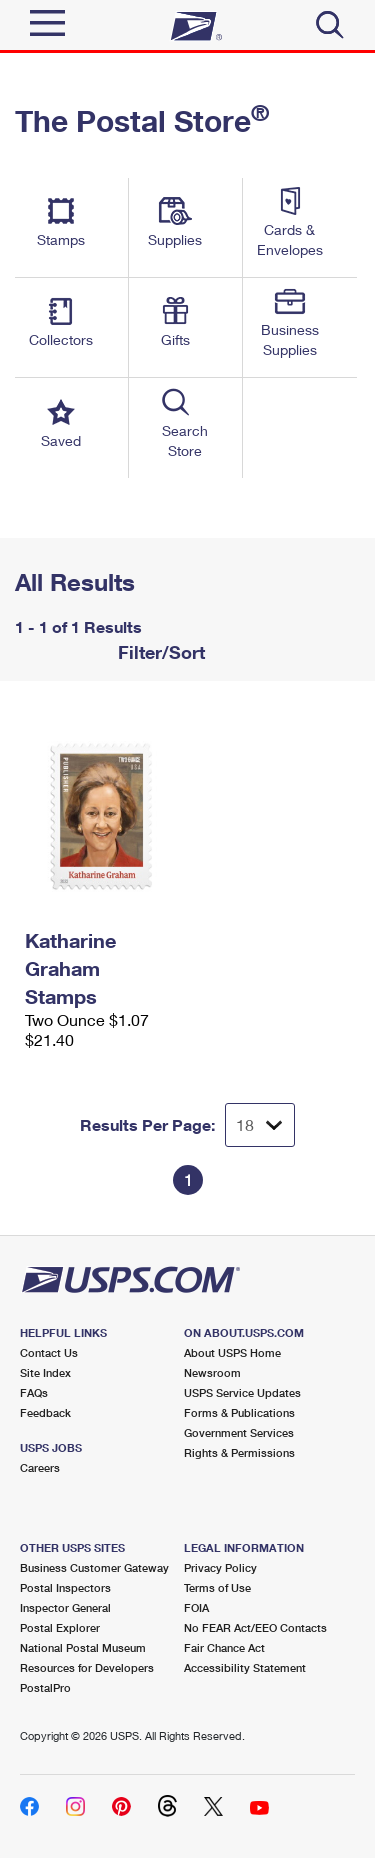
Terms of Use (217, 1587)
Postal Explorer (60, 1627)
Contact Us (49, 1352)
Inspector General (65, 1607)
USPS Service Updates (242, 1392)
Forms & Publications (239, 1412)
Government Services (239, 1432)
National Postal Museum (83, 1647)
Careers (40, 1467)
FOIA (196, 1607)
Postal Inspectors (65, 1587)
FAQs (34, 1392)
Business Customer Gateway (94, 1567)
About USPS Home (232, 1352)
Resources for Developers (87, 1667)
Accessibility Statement (245, 1667)
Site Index (45, 1372)
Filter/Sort (159, 652)
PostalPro (45, 1687)
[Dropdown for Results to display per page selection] (260, 1125)
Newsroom (212, 1372)
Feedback (45, 1412)
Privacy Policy (220, 1567)
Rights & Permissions (239, 1452)
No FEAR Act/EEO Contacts (255, 1627)
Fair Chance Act (224, 1647)
